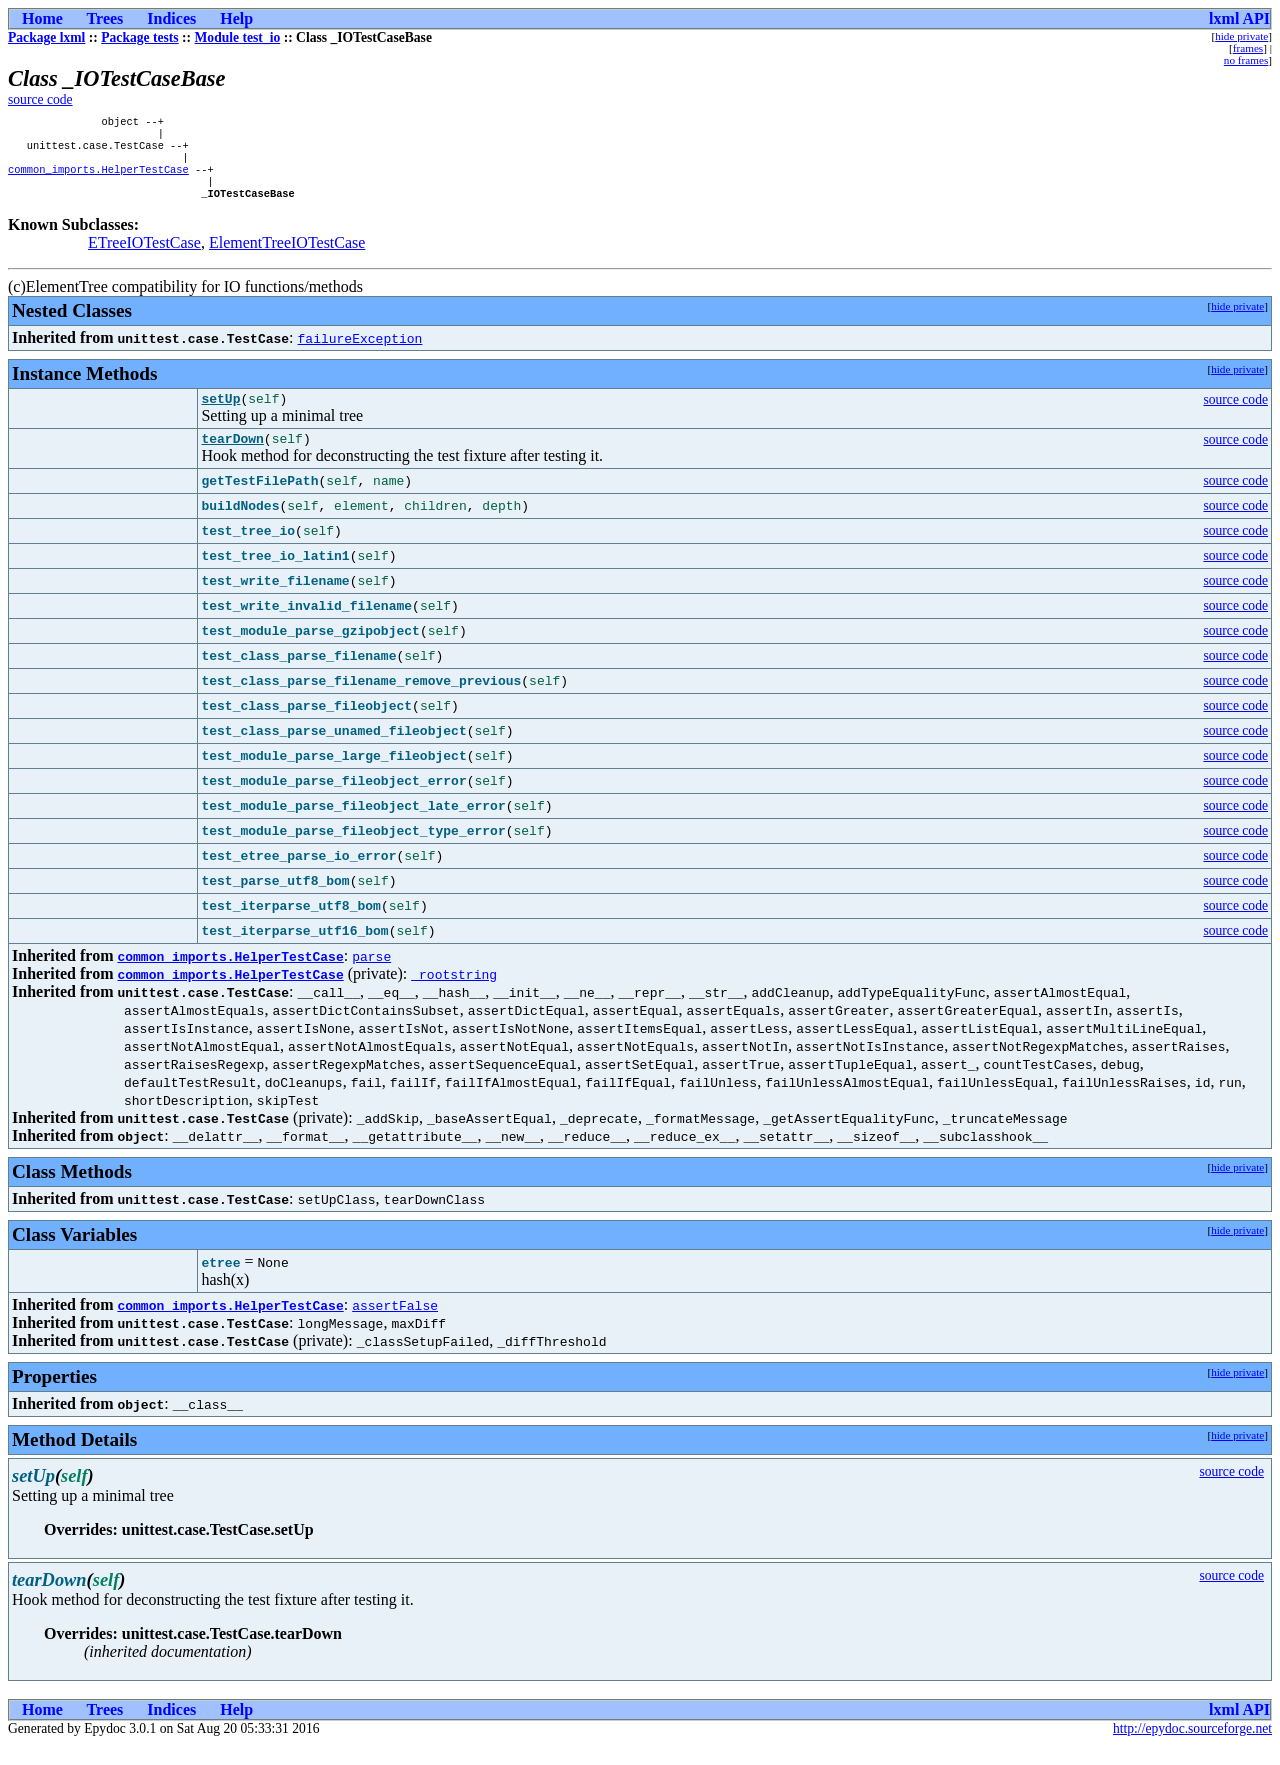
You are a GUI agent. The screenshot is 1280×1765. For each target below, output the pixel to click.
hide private (1241, 36)
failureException (360, 352)
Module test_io (238, 37)
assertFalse (395, 1325)
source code (40, 99)
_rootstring (454, 994)
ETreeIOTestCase (144, 256)
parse (371, 976)
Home (42, 18)
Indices (171, 18)
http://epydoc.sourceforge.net (1192, 1748)
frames (1248, 48)
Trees (105, 18)
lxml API (1239, 18)
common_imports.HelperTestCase (98, 179)
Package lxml (46, 37)
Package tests (139, 37)
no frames (1246, 60)
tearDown (232, 458)
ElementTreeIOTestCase (287, 256)
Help (236, 18)
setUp (220, 415)
